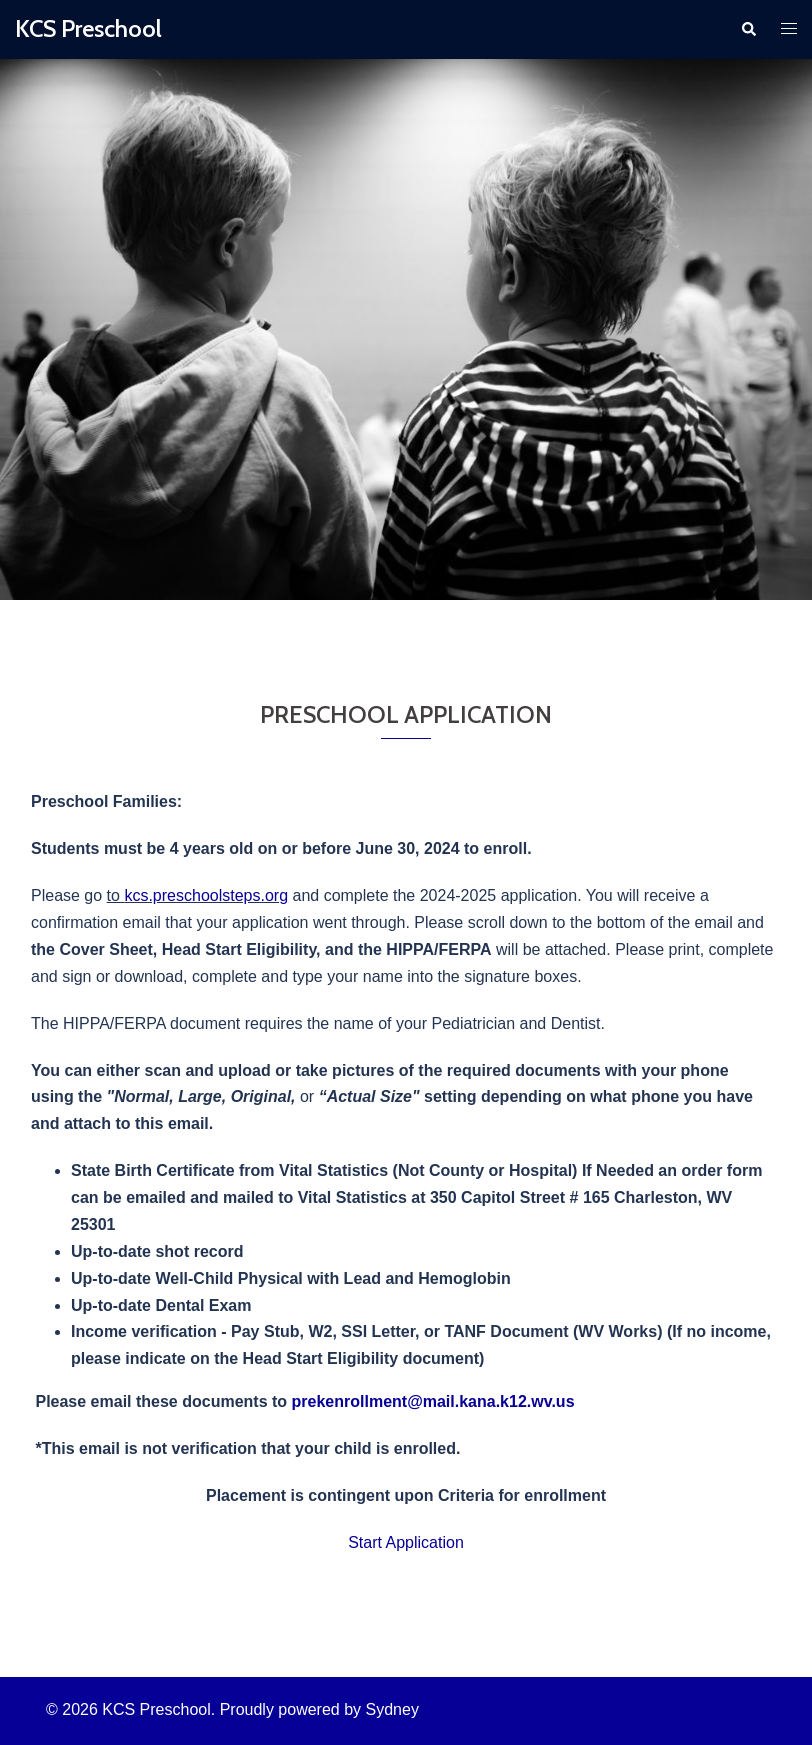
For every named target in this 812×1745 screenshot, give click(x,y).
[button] (748, 29)
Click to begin (406, 426)
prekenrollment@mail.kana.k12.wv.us (433, 1401)
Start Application (406, 1542)
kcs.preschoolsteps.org (206, 895)
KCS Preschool (88, 28)
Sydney (392, 1709)
